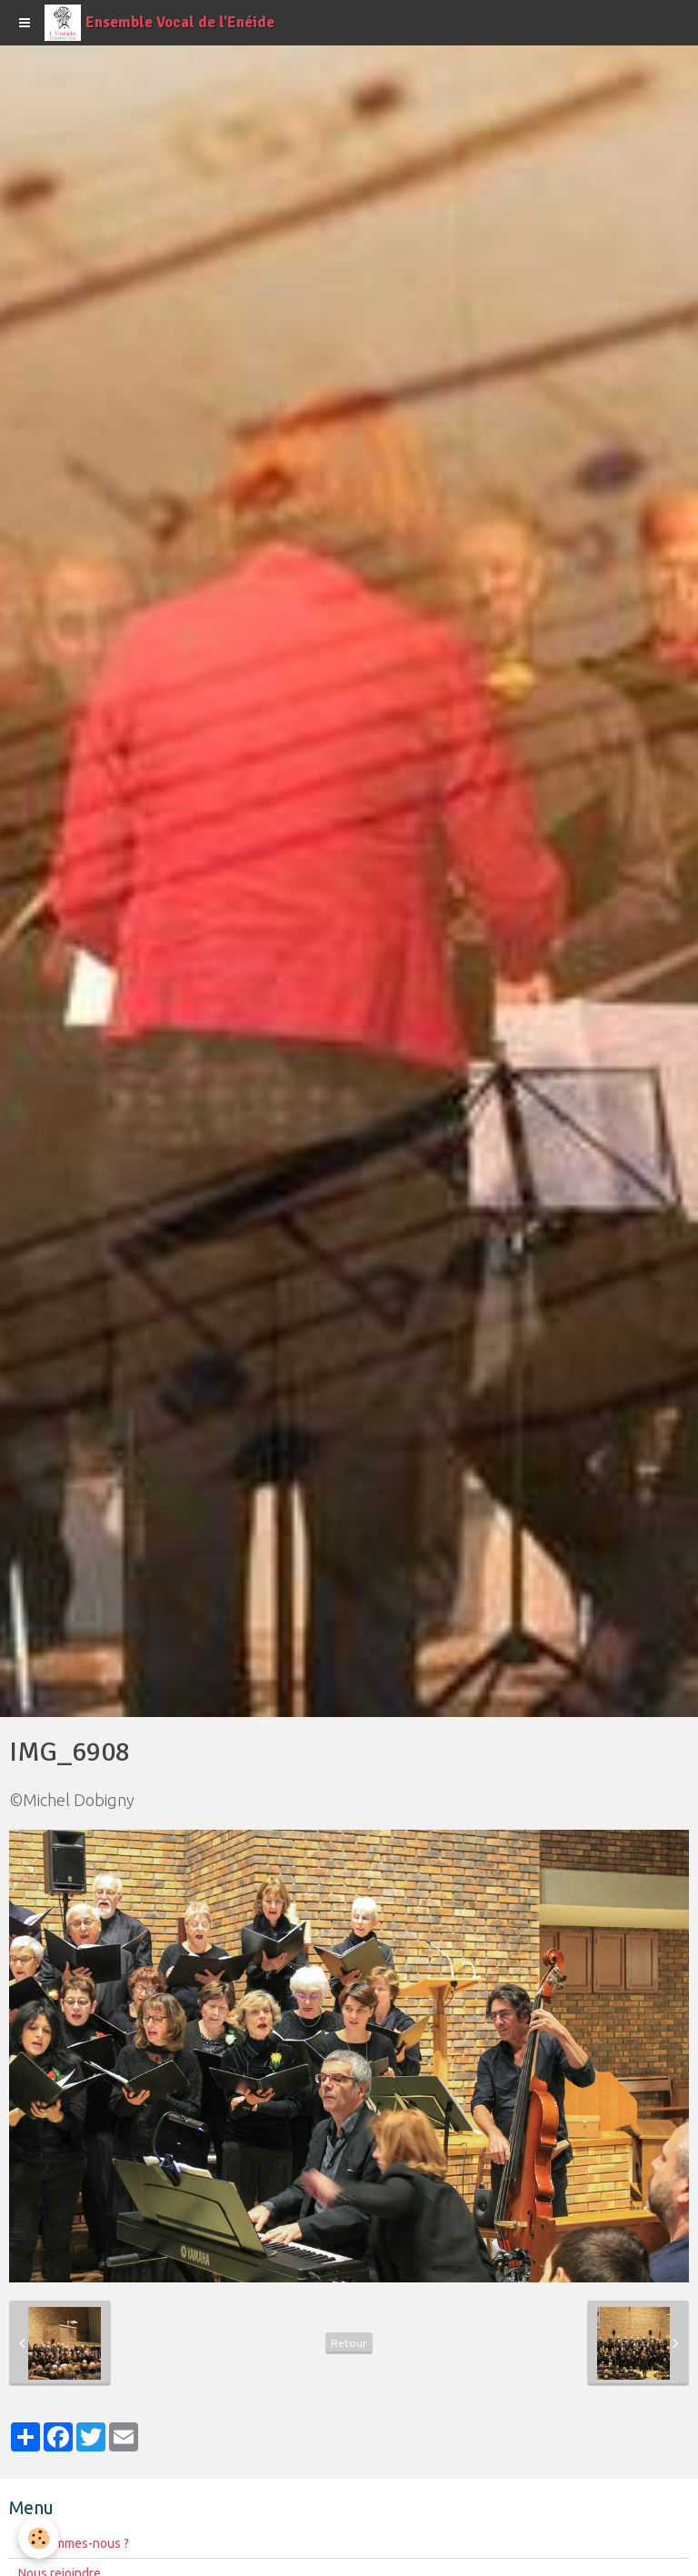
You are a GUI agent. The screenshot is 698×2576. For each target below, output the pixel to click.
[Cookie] (38, 2538)
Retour (349, 2343)
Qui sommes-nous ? (73, 2543)
